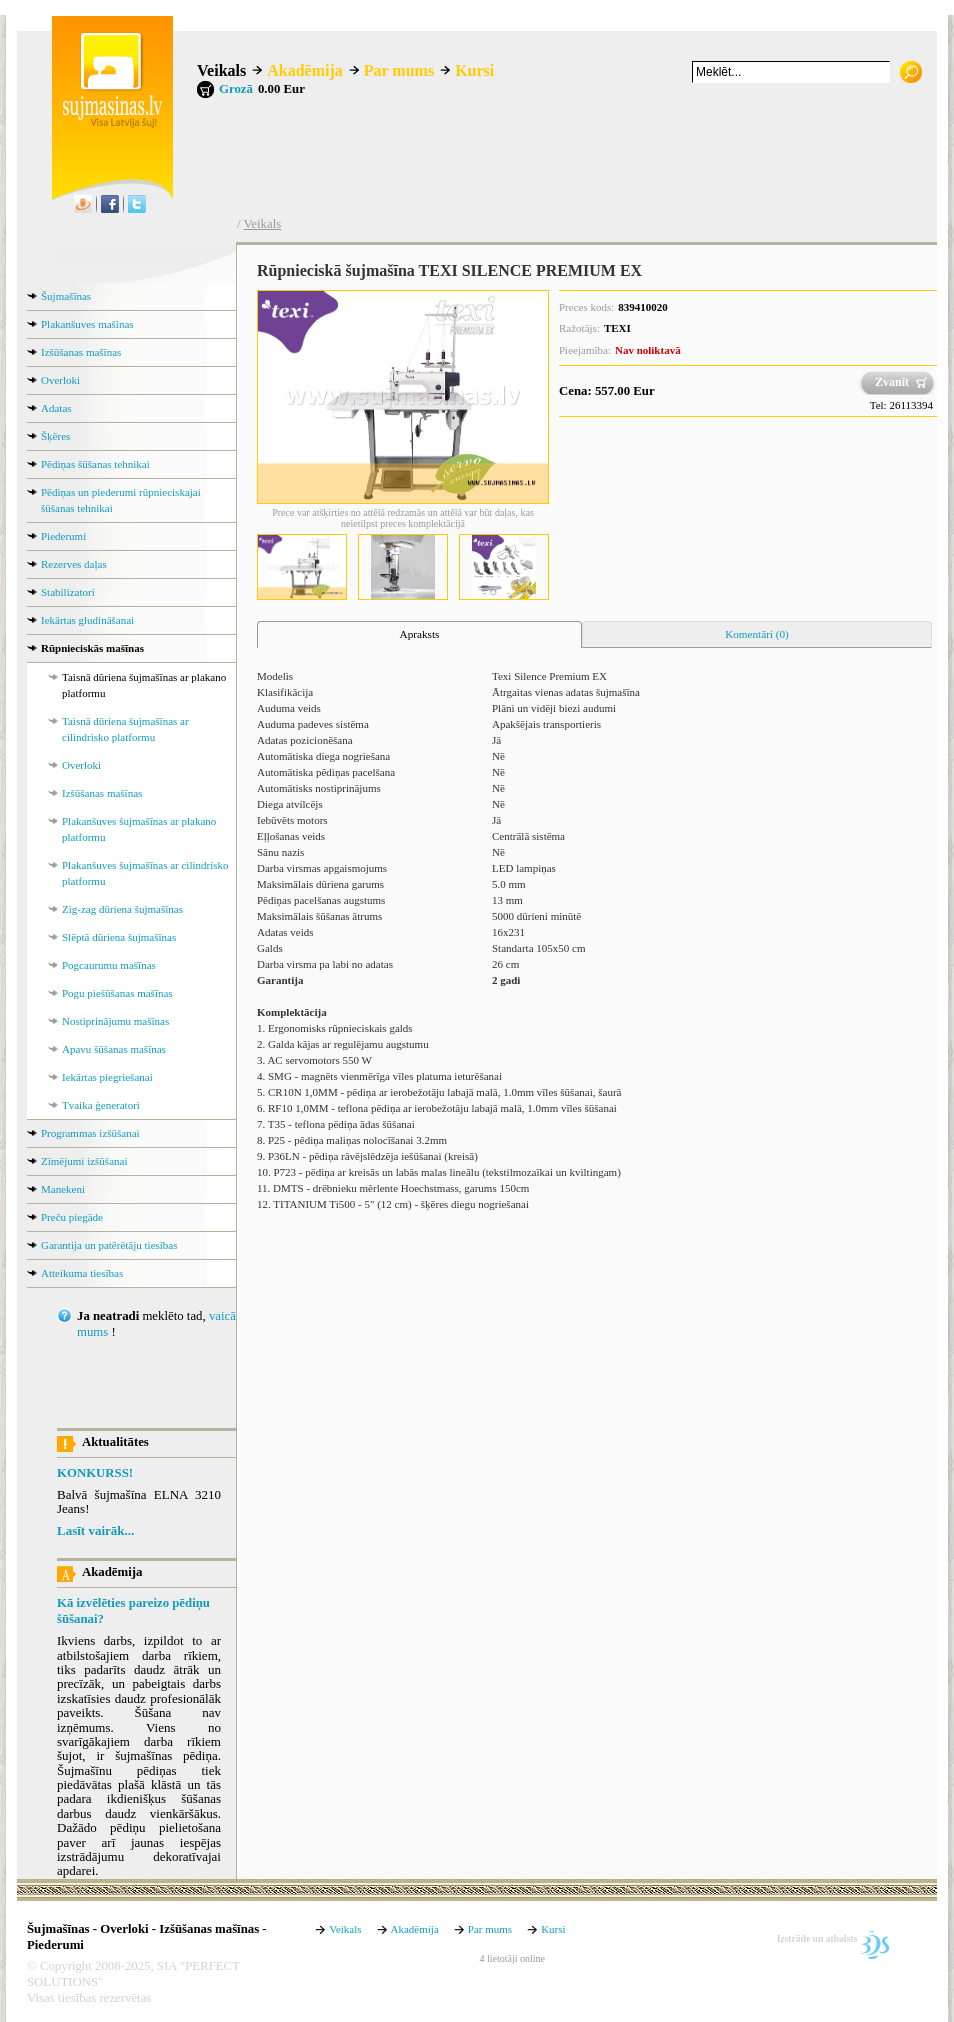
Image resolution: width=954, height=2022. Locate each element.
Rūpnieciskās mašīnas (92, 648)
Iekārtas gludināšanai (87, 620)
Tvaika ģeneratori (101, 1105)
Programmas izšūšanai (90, 1133)
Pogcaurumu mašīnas (109, 965)
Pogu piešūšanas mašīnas (117, 993)
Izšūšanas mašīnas (81, 352)
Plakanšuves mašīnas (87, 324)
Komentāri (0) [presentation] (757, 634)
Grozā (236, 89)
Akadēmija (305, 70)
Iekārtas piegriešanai (107, 1077)
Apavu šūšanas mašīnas (114, 1049)
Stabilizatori (68, 592)
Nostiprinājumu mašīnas (115, 1021)
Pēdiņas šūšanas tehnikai (95, 464)
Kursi (474, 70)
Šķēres (55, 436)
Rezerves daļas (74, 564)
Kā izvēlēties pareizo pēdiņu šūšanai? (133, 1611)
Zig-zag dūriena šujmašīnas (122, 909)
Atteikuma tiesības (82, 1273)
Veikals (221, 70)
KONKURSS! (95, 1473)
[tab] (419, 635)
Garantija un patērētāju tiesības (109, 1245)
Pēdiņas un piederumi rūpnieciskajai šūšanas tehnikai (121, 500)
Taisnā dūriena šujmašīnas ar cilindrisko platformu (125, 729)
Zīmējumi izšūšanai (84, 1161)
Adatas (56, 408)
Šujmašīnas (66, 296)
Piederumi (63, 536)
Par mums (399, 70)
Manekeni (63, 1189)
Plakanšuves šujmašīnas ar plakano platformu (139, 829)
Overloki (60, 380)
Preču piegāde (72, 1217)
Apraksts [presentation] (420, 634)
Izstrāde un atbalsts (817, 1938)
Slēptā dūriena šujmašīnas (119, 937)
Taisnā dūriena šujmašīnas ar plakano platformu (144, 685)
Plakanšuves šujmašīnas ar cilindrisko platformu (145, 873)
